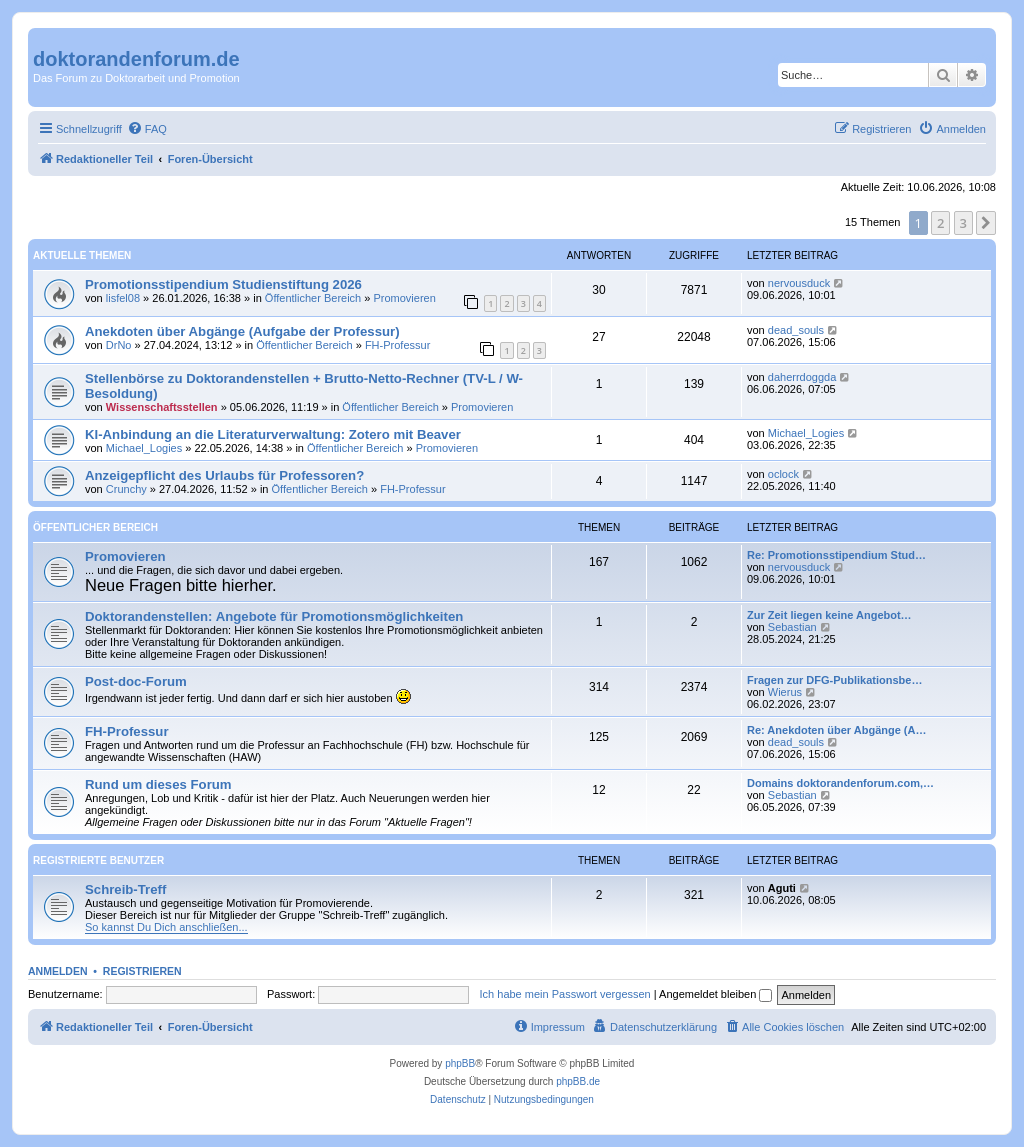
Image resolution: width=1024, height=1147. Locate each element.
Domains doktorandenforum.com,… (840, 783)
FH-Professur (397, 345)
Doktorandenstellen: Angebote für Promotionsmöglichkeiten (274, 616)
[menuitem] (147, 129)
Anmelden (58, 971)
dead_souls (796, 330)
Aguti (782, 888)
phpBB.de (578, 1081)
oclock (783, 474)
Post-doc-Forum (136, 681)
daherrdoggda (802, 377)
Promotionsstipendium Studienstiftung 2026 (223, 284)
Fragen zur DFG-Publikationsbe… (834, 680)
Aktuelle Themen (82, 255)
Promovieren (404, 298)
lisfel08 (123, 298)
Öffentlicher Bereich (313, 298)
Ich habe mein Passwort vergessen (565, 994)
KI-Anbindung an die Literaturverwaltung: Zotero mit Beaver (273, 434)
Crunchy (126, 489)
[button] (986, 223)
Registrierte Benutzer (98, 860)
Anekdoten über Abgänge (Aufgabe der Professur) (242, 331)
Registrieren (142, 971)
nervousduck (799, 283)
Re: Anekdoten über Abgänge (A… (836, 730)
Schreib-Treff (125, 889)
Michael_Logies (144, 448)
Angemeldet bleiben (715, 994)
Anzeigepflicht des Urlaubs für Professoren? (224, 475)
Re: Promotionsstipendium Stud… (836, 555)
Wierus (785, 692)
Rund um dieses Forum (158, 784)
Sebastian (792, 627)
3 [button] (963, 223)
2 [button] (940, 223)
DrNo (119, 345)
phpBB (460, 1063)
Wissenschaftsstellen (162, 407)
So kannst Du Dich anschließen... (166, 927)
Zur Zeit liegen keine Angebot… (829, 615)
